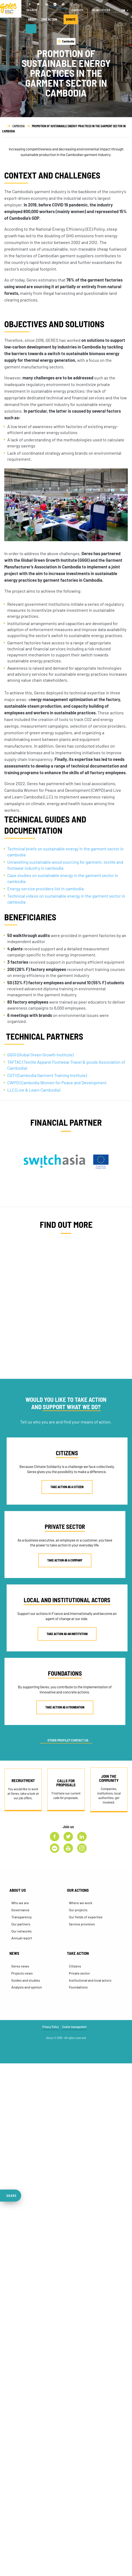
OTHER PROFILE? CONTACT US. (68, 1740)
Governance (20, 1910)
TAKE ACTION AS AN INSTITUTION (67, 1634)
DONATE (71, 19)
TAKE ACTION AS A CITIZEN (66, 1487)
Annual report (21, 1938)
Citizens (75, 1966)
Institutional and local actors (90, 1980)
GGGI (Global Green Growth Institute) (40, 1054)
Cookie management (74, 2027)
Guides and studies (25, 1980)
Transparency (21, 1917)
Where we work (80, 1903)
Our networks (21, 1931)
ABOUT (32, 19)
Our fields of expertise (85, 1917)
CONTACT (77, 10)
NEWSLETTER (101, 10)
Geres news (20, 1966)
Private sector (79, 1973)
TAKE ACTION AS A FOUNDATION (64, 1707)
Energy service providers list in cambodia (45, 888)
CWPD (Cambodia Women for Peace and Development (57, 1082)
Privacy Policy (50, 2027)
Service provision (82, 1924)
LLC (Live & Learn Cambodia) (33, 1089)
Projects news (22, 1973)
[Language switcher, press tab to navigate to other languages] (125, 10)
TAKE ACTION (49, 19)
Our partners (20, 1924)
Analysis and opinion (26, 1987)
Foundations (78, 1987)
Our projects (78, 1910)
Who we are (20, 1903)
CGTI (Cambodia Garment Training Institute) (47, 1075)
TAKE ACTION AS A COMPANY (64, 1560)
